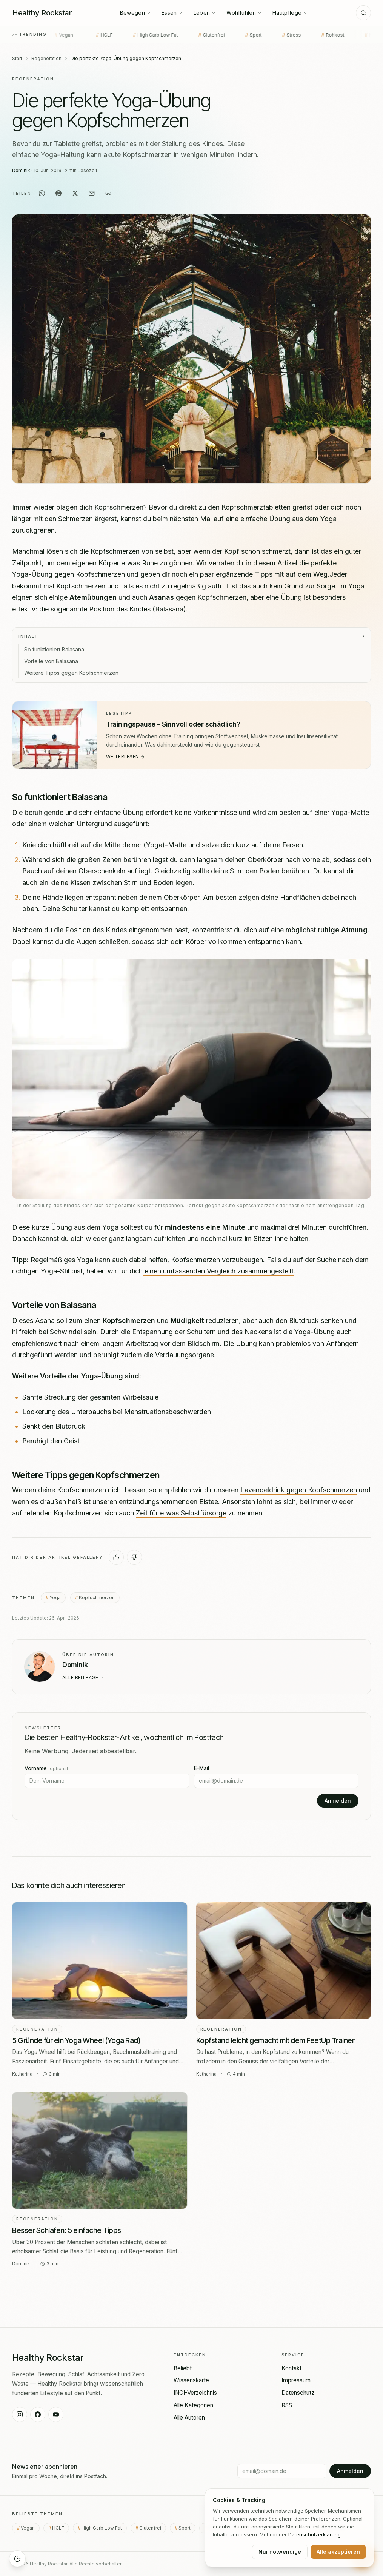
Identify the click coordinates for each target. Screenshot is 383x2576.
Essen (172, 12)
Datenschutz (297, 2392)
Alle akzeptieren (338, 2551)
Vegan (30, 2528)
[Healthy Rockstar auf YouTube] (55, 2414)
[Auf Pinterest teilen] (58, 193)
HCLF (83, 35)
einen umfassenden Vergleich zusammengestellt (218, 1271)
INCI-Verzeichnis (195, 2392)
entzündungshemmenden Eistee (168, 1502)
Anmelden (338, 1800)
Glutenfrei (190, 35)
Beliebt (183, 2368)
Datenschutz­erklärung (314, 2534)
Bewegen (135, 12)
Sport (232, 35)
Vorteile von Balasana (51, 661)
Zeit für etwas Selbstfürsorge (181, 1513)
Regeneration (46, 58)
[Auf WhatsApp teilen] (42, 193)
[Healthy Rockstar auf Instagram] (19, 2414)
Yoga (55, 1597)
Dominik (21, 170)
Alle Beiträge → (83, 1677)
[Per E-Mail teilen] (92, 193)
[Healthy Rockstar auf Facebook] (37, 2414)
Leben (205, 12)
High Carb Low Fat (134, 35)
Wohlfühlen (244, 12)
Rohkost (311, 35)
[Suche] (363, 12)
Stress (270, 35)
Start (17, 58)
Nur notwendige (279, 2551)
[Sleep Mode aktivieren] (17, 2558)
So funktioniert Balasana (54, 649)
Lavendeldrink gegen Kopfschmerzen (298, 1490)
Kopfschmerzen (97, 1597)
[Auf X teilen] (75, 193)
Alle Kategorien (193, 2405)
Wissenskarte (191, 2380)
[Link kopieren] (108, 193)
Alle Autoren (189, 2417)
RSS (286, 2405)
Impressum (296, 2380)
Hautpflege (290, 12)
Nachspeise (359, 35)
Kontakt (291, 2368)
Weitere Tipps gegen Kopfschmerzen (71, 673)
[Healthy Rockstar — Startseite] (42, 13)
